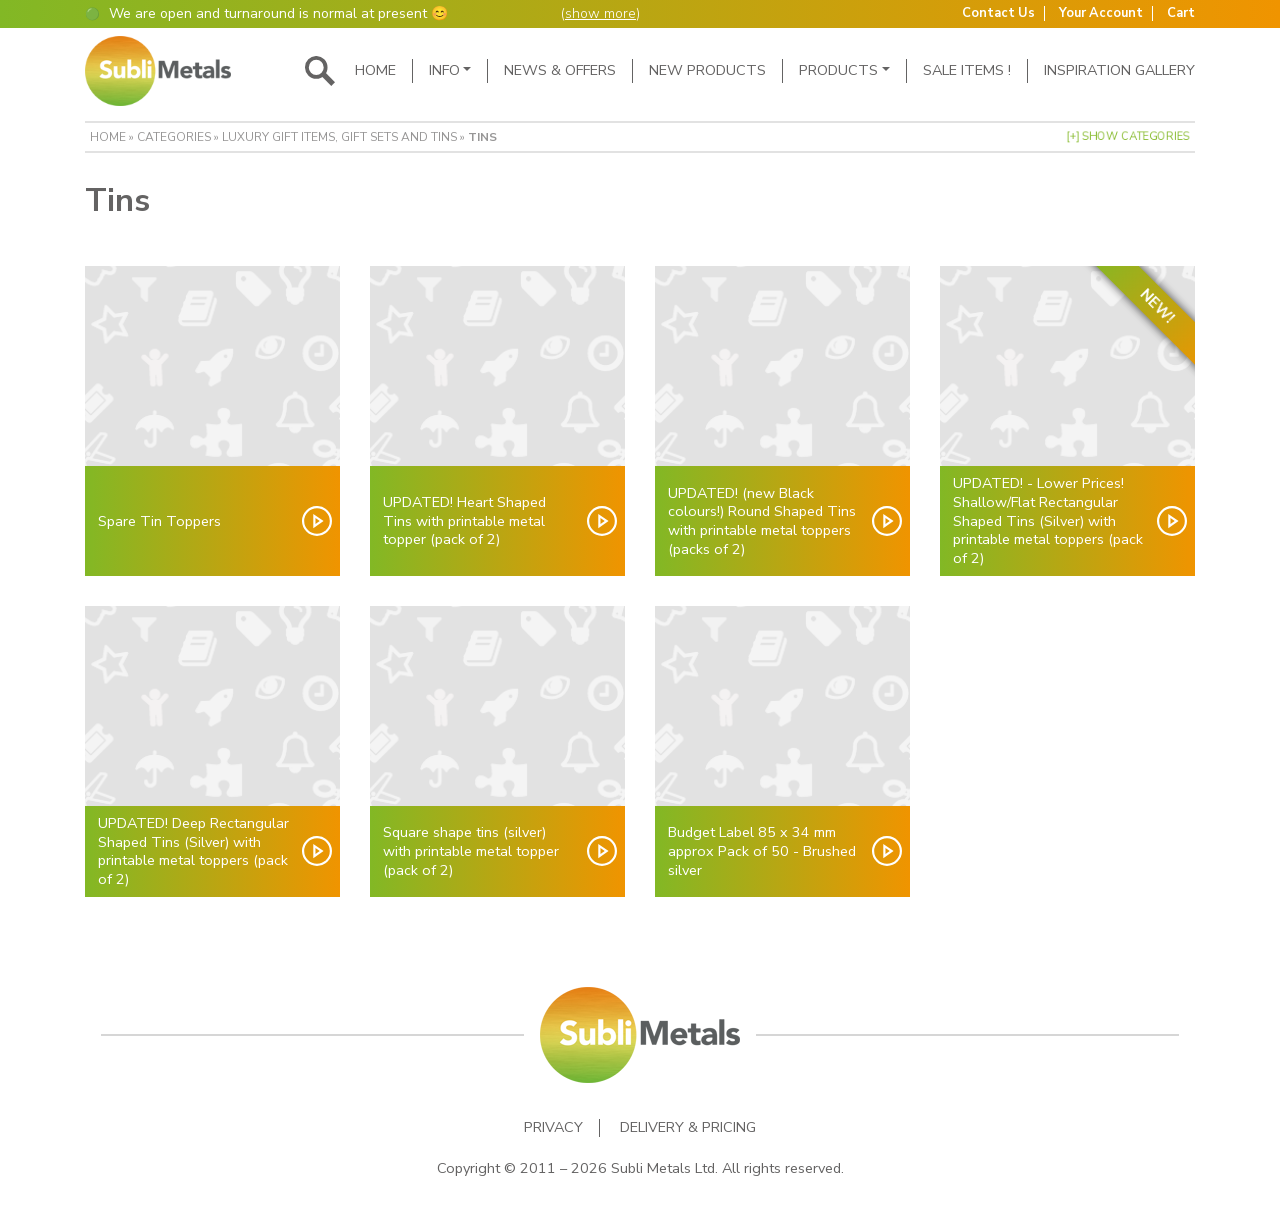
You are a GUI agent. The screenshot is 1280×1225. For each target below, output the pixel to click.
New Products (707, 70)
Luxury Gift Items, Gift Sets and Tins (339, 137)
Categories (174, 137)
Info (444, 70)
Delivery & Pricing (688, 1127)
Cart (1181, 13)
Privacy (553, 1127)
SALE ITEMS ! (967, 70)
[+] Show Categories (1128, 136)
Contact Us (998, 13)
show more (600, 13)
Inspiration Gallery (1119, 70)
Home (375, 70)
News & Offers (560, 70)
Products (838, 70)
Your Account (1101, 13)
